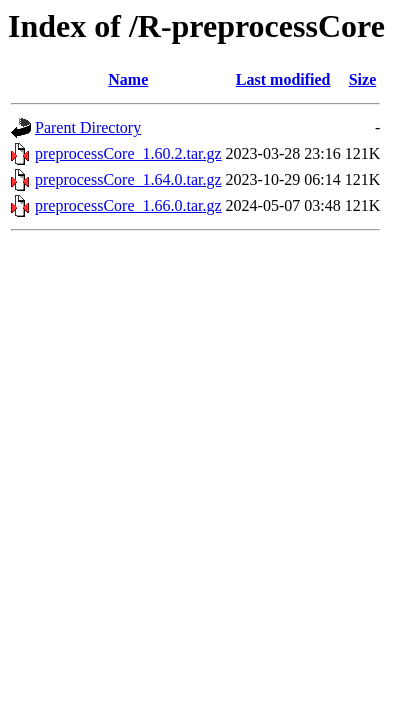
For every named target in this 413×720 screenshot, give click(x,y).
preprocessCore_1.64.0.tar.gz (128, 179)
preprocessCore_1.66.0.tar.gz (128, 205)
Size (363, 79)
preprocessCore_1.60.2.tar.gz (128, 153)
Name (128, 79)
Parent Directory (88, 127)
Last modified (283, 79)
